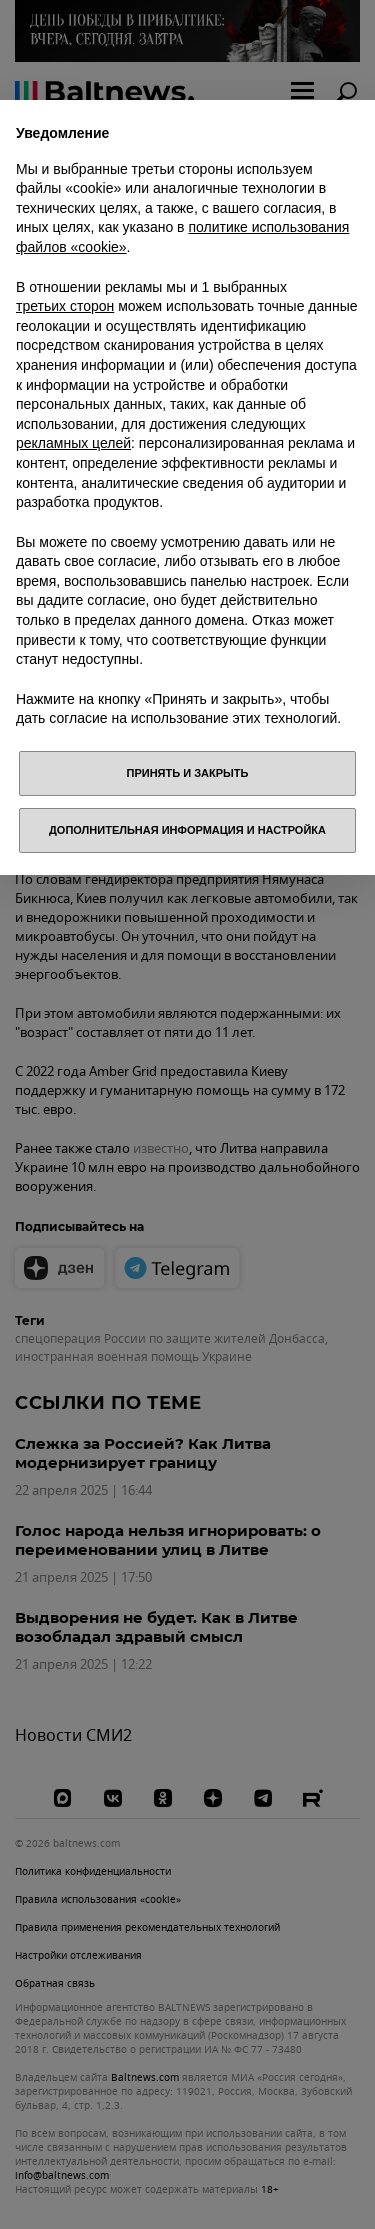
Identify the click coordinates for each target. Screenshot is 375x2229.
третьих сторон (65, 306)
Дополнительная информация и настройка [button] (187, 830)
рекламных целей (73, 443)
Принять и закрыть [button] (188, 773)
